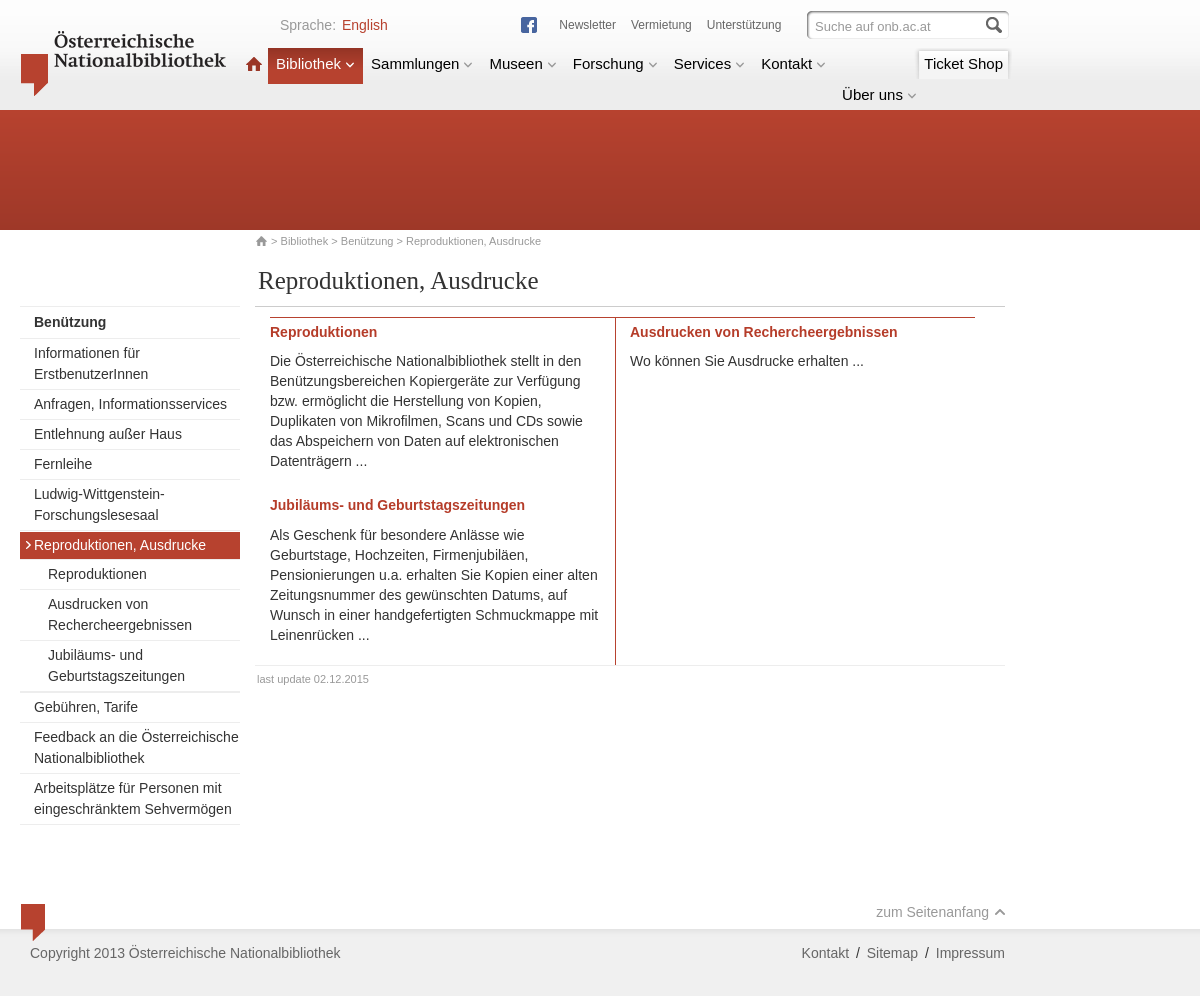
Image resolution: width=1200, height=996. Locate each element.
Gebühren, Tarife (86, 707)
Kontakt (793, 63)
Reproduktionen (97, 574)
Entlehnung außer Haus (108, 434)
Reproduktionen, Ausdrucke (115, 545)
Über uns (879, 94)
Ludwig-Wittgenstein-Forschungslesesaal (99, 504)
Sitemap (892, 953)
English (365, 25)
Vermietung (661, 25)
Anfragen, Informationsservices (130, 404)
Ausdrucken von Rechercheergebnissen (120, 614)
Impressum (970, 953)
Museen (522, 63)
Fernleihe (63, 464)
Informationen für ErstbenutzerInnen (91, 363)
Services (710, 63)
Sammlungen (422, 63)
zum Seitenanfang (941, 912)
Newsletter (587, 25)
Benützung (367, 241)
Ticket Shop (963, 63)
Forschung (615, 63)
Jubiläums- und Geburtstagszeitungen (116, 665)
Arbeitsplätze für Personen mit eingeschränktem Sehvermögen (133, 798)
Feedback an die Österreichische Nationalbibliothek (136, 747)
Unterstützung (744, 25)
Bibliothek (315, 63)
